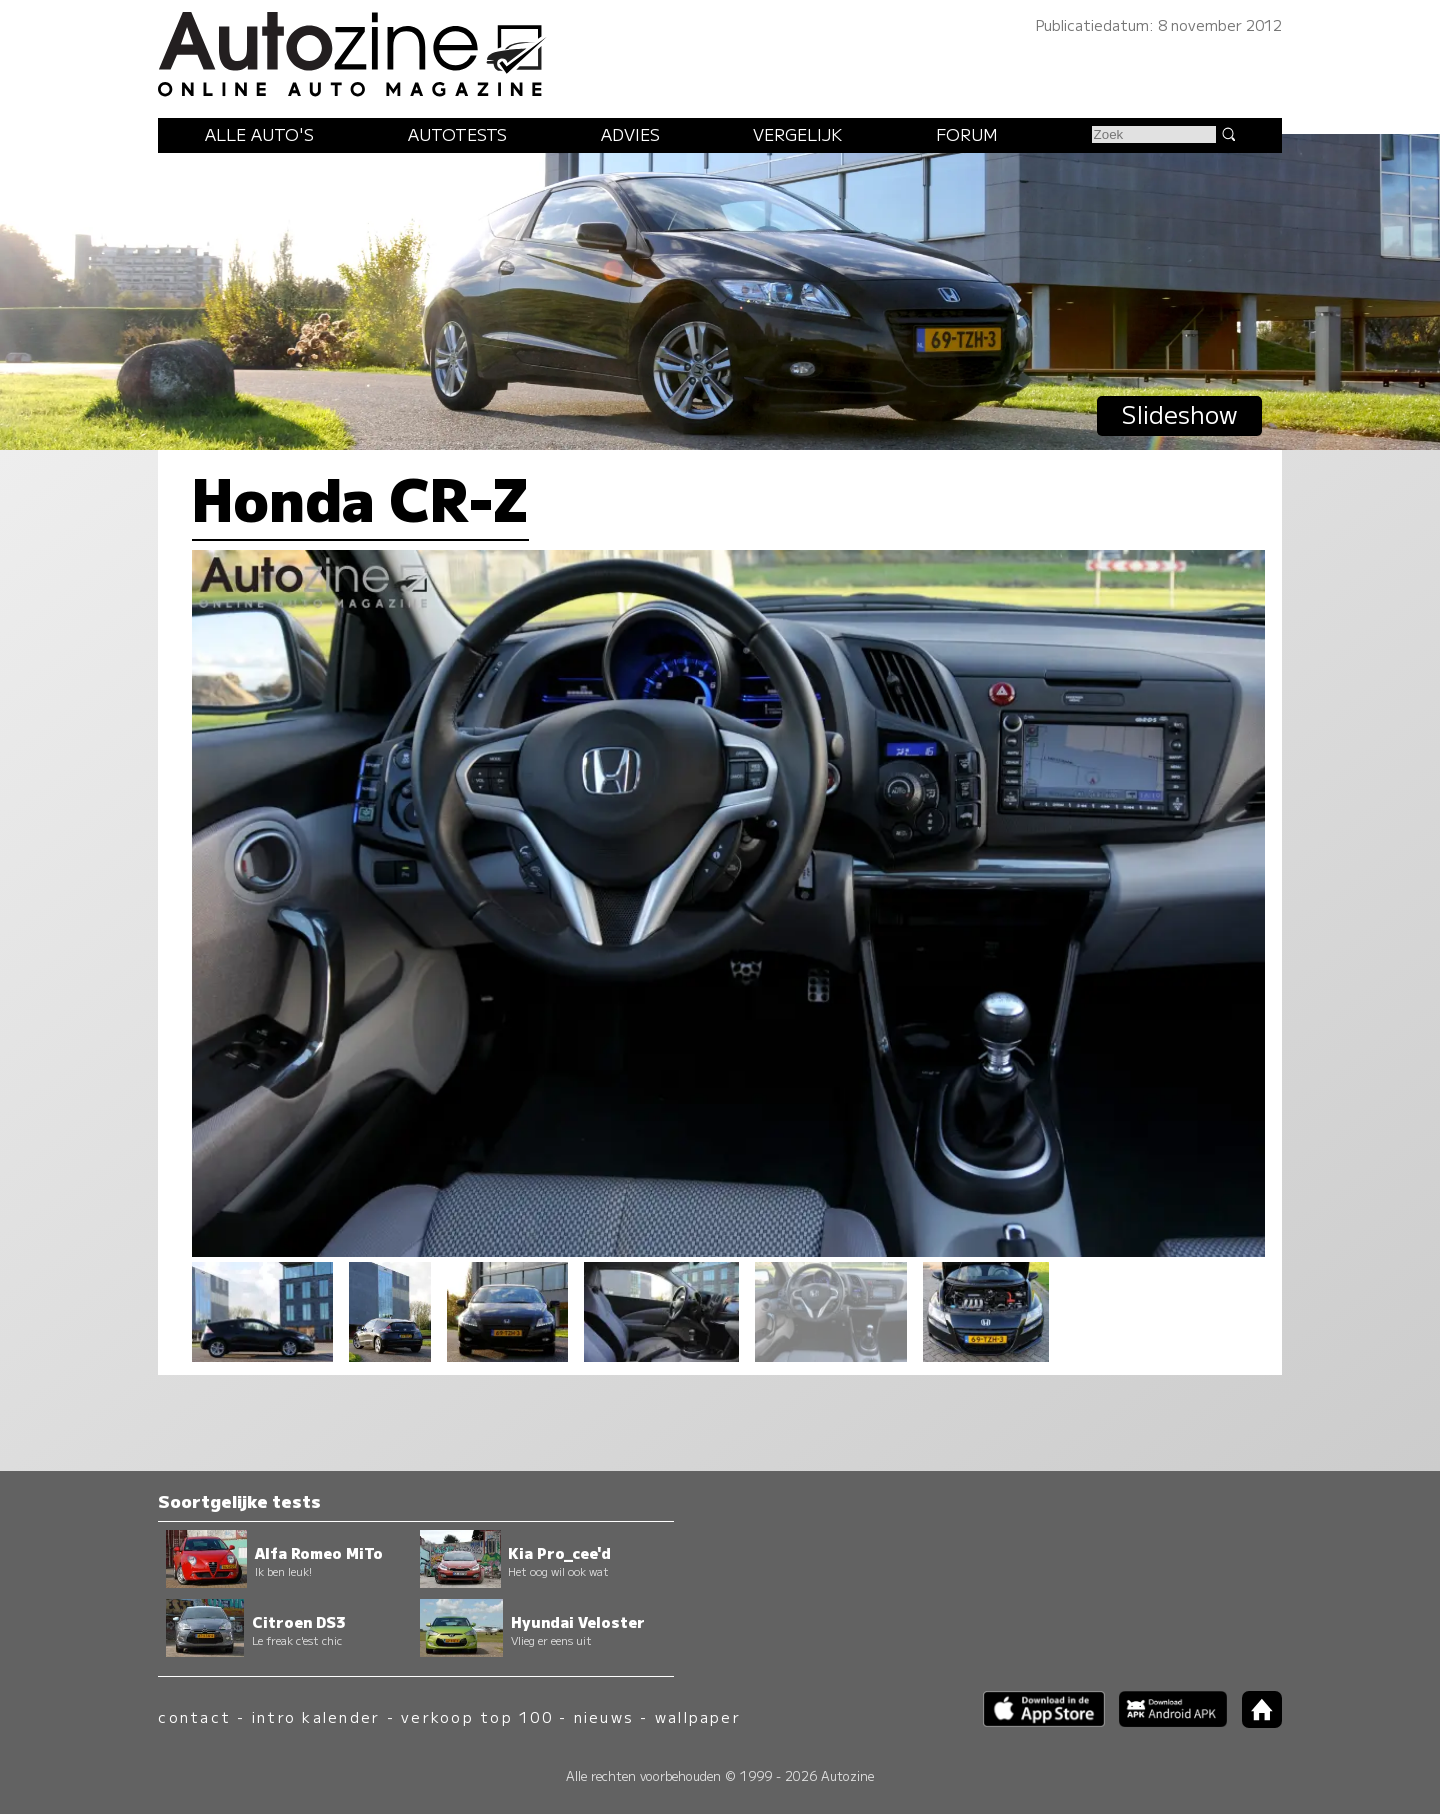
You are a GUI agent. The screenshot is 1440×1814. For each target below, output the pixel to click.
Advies (630, 134)
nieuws (604, 1716)
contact (194, 1716)
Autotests (457, 134)
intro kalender (316, 1716)
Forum (967, 134)
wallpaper (698, 1716)
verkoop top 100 (477, 1716)
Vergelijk (797, 134)
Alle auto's (259, 134)
